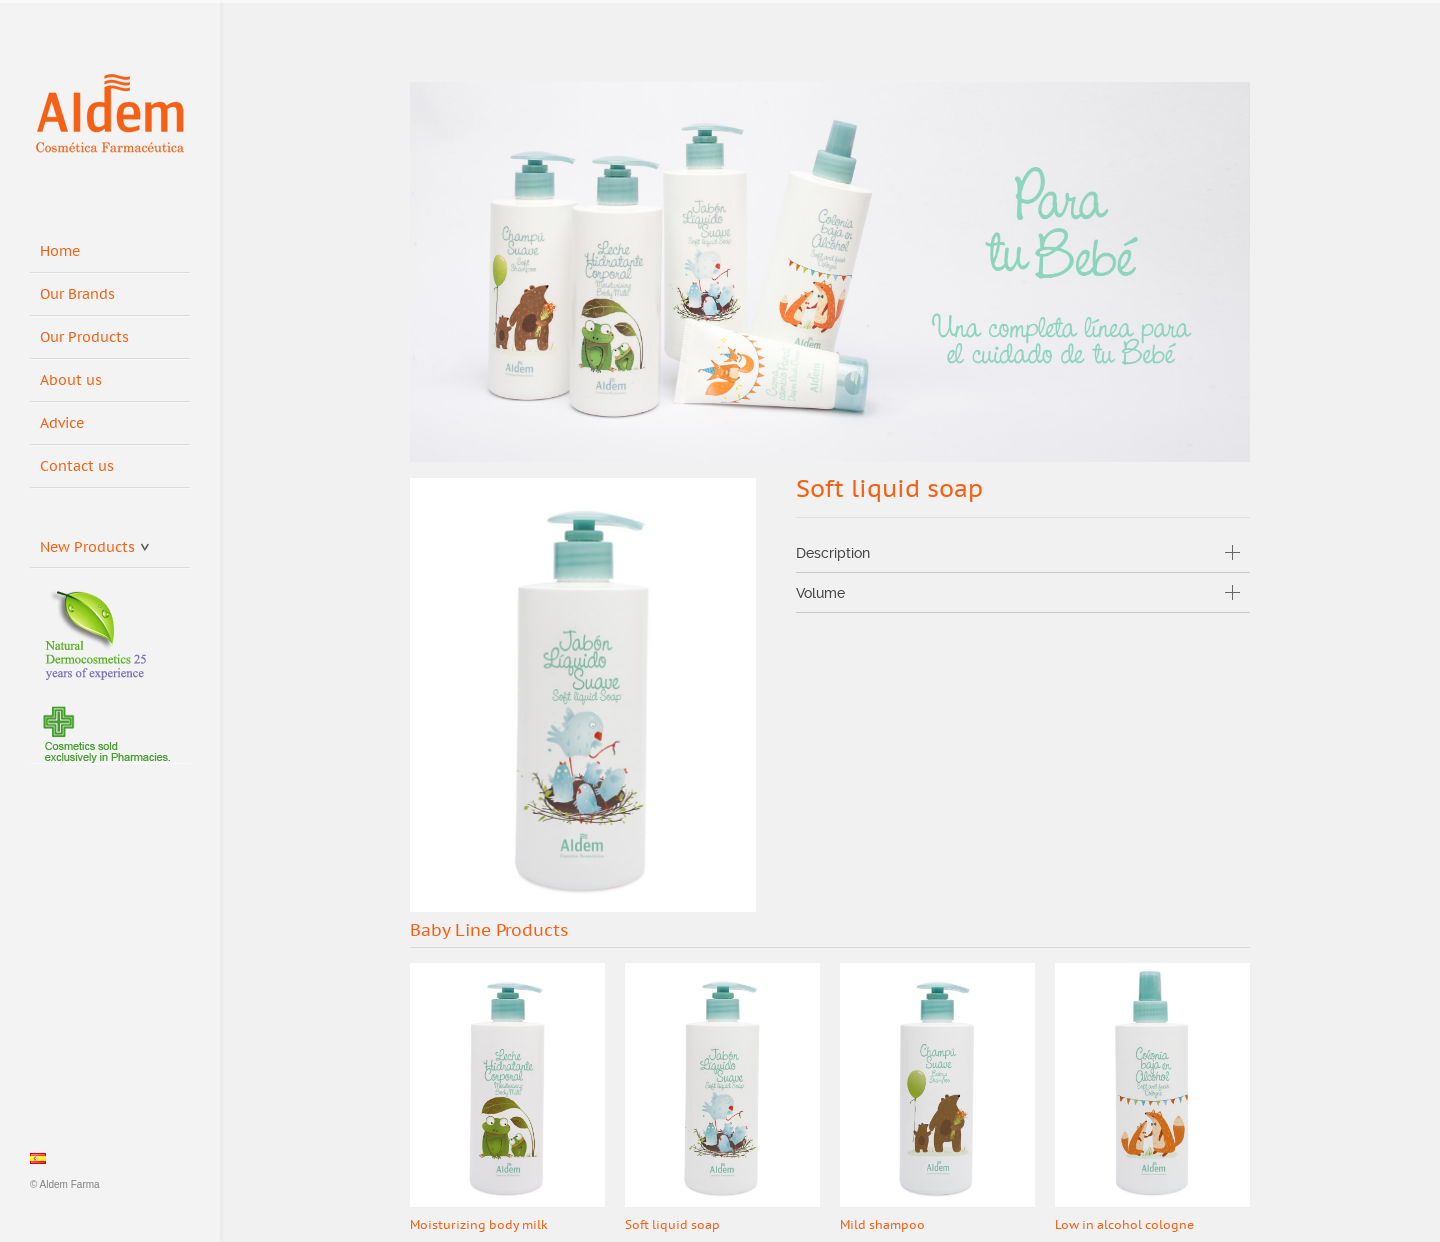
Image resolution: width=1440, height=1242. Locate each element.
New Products (94, 544)
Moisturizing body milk (479, 1225)
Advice (62, 423)
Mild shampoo (882, 1225)
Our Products (84, 337)
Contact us (77, 466)
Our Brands (77, 294)
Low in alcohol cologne (1124, 1225)
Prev (1194, 932)
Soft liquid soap (672, 1225)
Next (1233, 932)
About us (71, 380)
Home (60, 251)
